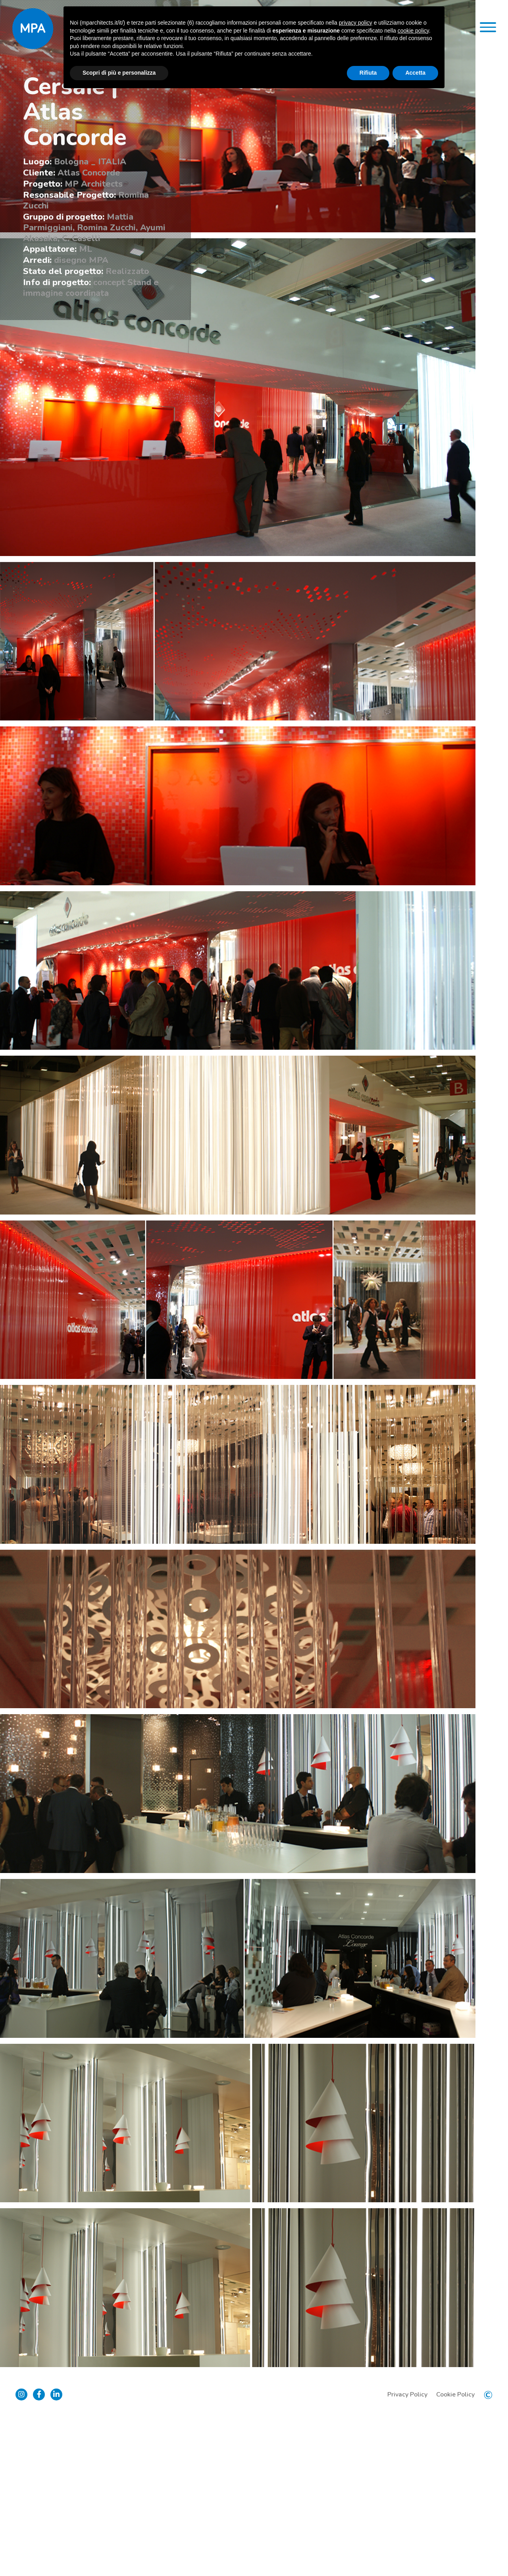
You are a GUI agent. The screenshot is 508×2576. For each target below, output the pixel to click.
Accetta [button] (415, 73)
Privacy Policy (407, 2552)
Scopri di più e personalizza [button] (119, 73)
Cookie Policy (455, 2552)
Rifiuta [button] (368, 73)
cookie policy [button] (413, 30)
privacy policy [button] (355, 22)
